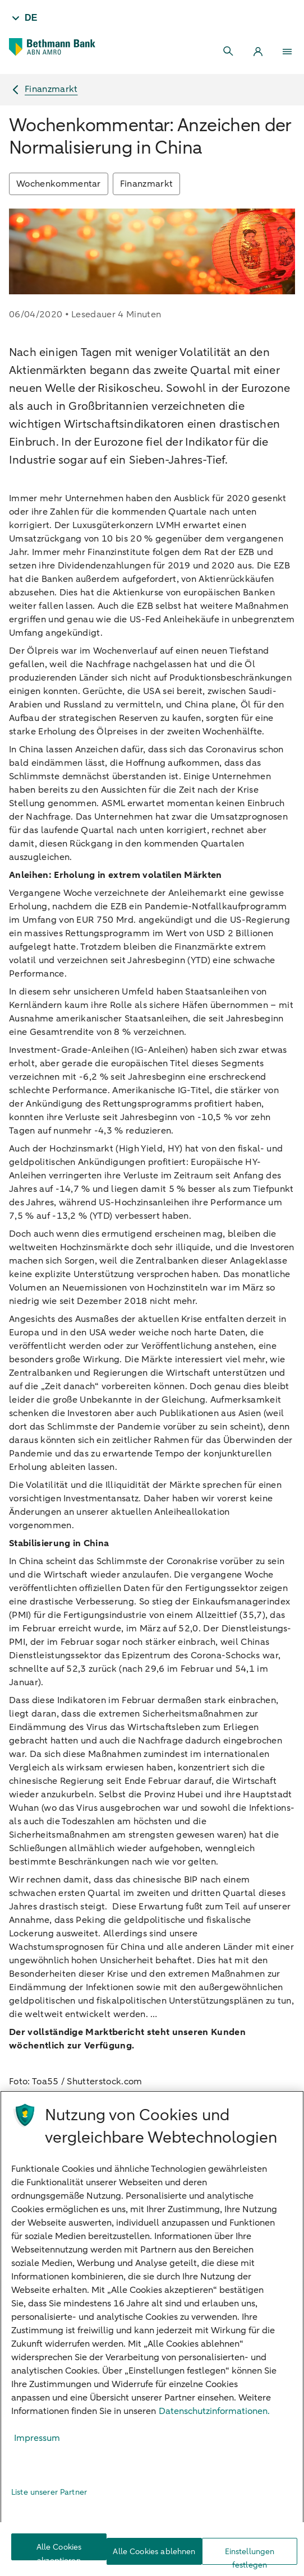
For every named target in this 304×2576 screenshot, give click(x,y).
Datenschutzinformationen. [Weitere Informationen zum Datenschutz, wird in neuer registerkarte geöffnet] (214, 2411)
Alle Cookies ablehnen (154, 2551)
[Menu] (287, 51)
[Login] (258, 51)
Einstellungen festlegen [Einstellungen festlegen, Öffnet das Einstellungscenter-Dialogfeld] (250, 2555)
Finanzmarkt (146, 184)
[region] (152, 2333)
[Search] (229, 51)
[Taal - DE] (23, 18)
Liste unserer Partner (49, 2492)
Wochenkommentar (58, 184)
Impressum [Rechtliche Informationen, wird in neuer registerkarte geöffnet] (37, 2438)
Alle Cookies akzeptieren (59, 2551)
